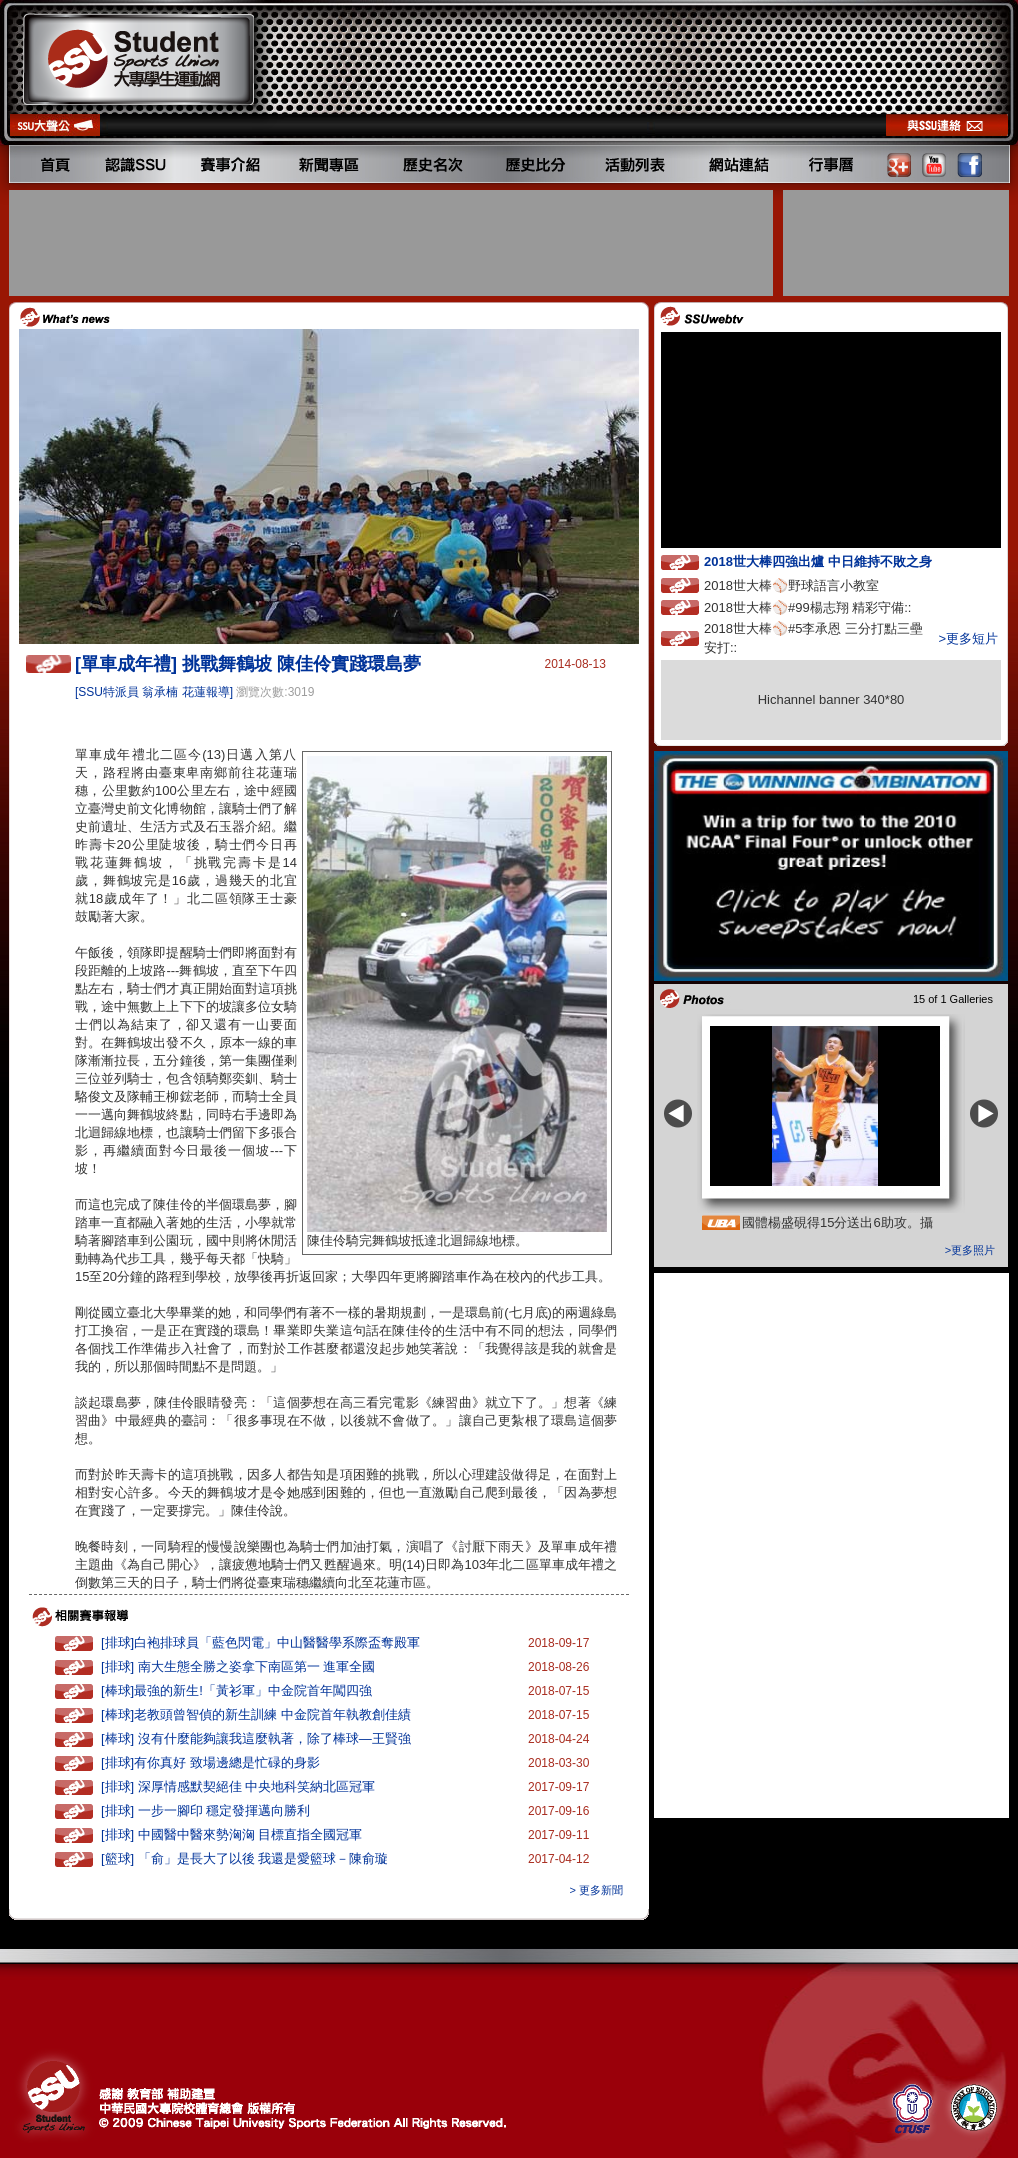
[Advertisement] (393, 243)
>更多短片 (968, 638)
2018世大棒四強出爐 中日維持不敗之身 (836, 560)
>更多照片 (970, 1250)
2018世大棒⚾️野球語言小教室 (810, 584)
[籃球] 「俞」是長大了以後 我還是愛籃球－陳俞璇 (244, 1858)
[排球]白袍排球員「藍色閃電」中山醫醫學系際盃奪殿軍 (260, 1642)
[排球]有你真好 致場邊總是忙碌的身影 (210, 1762)
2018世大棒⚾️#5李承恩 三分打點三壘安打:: (813, 638)
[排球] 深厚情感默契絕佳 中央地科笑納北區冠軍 (238, 1786)
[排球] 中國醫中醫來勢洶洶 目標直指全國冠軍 (231, 1834)
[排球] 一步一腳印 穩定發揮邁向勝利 (205, 1810)
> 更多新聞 (596, 1890)
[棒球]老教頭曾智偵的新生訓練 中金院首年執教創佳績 (256, 1714)
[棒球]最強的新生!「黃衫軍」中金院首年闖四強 (236, 1690)
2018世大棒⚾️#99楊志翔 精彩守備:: (826, 606)
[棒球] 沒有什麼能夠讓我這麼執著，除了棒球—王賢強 (256, 1738)
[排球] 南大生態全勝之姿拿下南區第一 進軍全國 (238, 1666)
